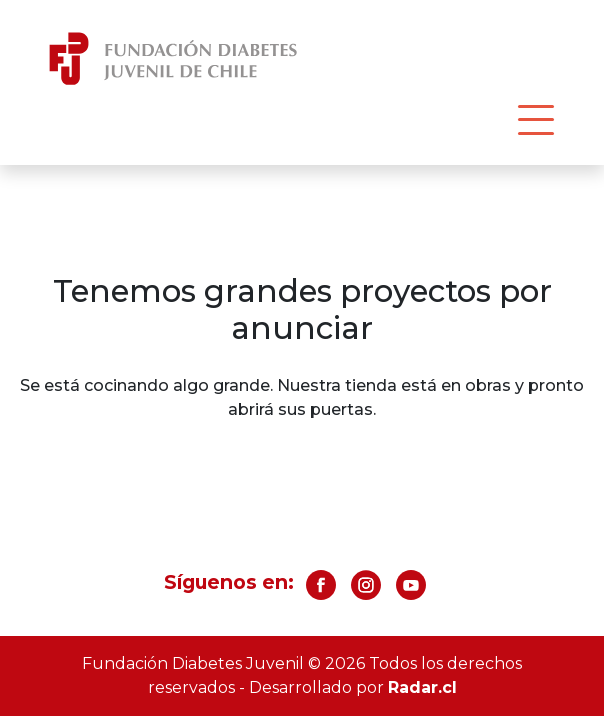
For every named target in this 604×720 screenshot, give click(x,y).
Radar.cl (422, 687)
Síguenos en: (229, 582)
